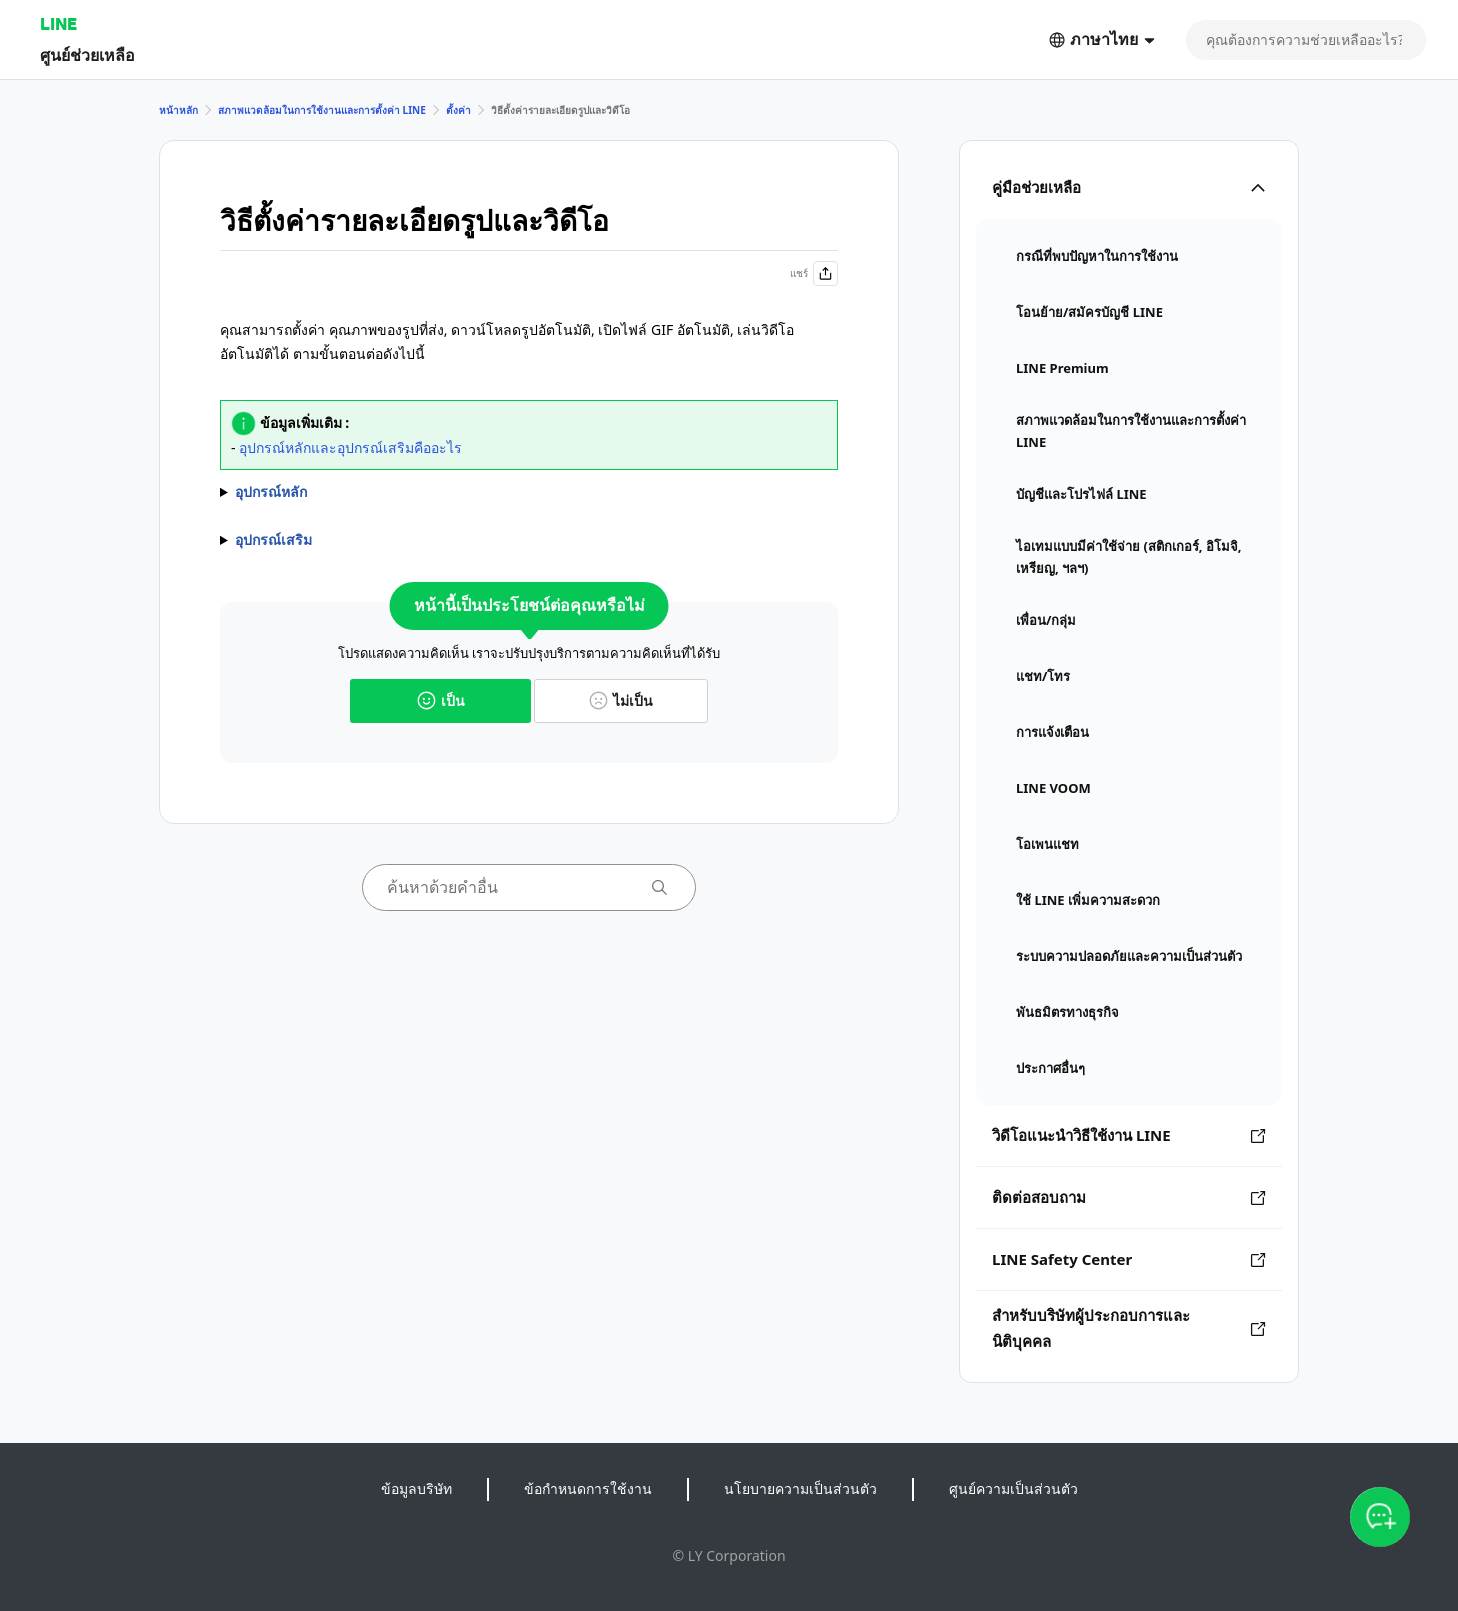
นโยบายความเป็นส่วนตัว (800, 1488)
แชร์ (814, 273)
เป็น (441, 700)
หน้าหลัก (178, 110)
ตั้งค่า (458, 110)
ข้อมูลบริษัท (416, 1488)
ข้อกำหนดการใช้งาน (588, 1488)
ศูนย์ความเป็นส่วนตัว (1013, 1488)
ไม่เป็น (621, 700)
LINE (58, 23)
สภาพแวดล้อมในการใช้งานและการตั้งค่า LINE (322, 110)
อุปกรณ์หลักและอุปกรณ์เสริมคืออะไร (350, 447)
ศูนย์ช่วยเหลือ (87, 54)
